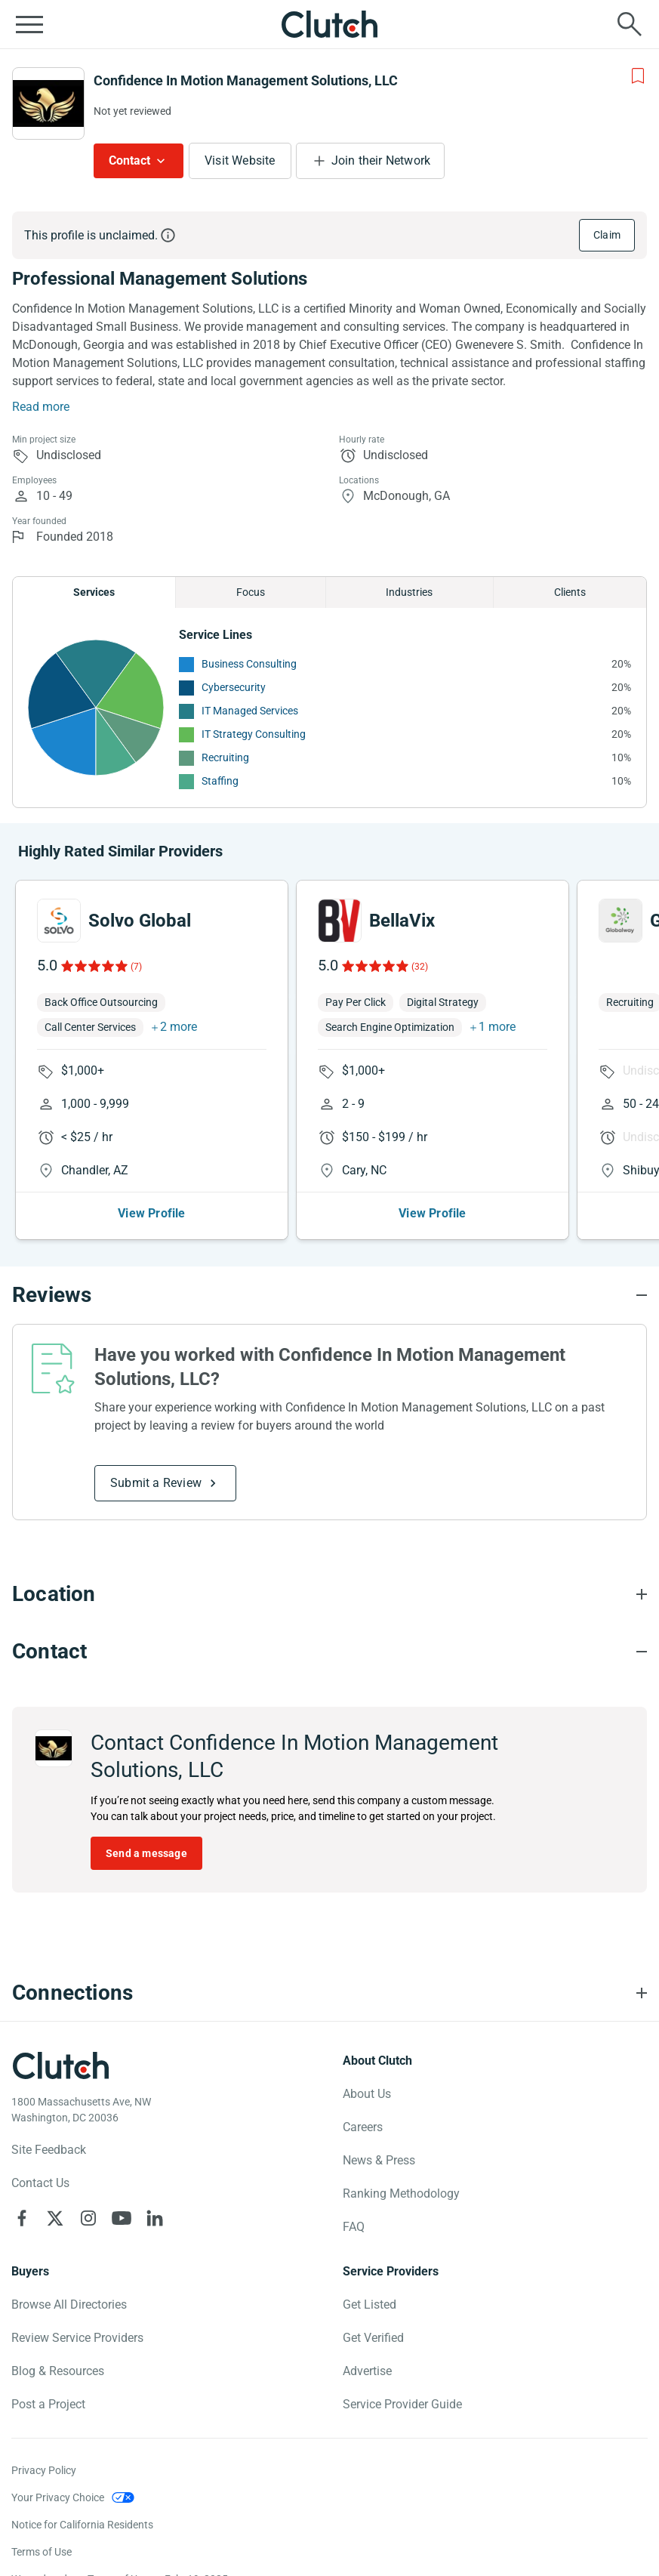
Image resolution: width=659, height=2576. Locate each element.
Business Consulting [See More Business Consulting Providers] (249, 664)
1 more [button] (497, 1027)
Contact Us (40, 2183)
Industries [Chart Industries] (409, 592)
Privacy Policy (43, 2470)
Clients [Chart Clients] (570, 592)
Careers (363, 2127)
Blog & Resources (57, 2371)
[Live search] (629, 24)
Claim (607, 235)
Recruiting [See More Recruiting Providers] (225, 757)
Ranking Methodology (401, 2193)
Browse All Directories (69, 2304)
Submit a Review (156, 1483)
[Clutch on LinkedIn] (154, 2218)
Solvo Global (139, 920)
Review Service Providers (77, 2338)
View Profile (151, 1213)
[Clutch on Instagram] (88, 2218)
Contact (129, 160)
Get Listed (369, 2304)
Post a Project (48, 2404)
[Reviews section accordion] (329, 1295)
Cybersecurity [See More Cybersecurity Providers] (234, 687)
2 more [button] (178, 1027)
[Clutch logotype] (60, 2065)
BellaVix (402, 920)
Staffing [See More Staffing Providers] (220, 781)
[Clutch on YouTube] (121, 2218)
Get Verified (373, 2338)
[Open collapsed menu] (29, 24)
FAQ (354, 2227)
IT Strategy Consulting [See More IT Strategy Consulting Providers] (254, 734)
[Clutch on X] (55, 2218)
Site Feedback (48, 2150)
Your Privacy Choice (57, 2497)
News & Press (379, 2160)
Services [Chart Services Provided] (94, 592)
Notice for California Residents (82, 2525)
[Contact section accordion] (329, 1651)
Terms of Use (41, 2552)
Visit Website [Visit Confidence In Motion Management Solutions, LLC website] (240, 160)
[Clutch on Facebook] (21, 2218)
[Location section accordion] (329, 1594)
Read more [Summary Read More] (40, 407)
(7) (136, 966)
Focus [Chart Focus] (250, 592)
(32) (419, 966)
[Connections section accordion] (329, 1993)
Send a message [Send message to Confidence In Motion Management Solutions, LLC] (146, 1853)
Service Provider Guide (402, 2404)
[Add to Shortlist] (638, 76)
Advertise (367, 2371)
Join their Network (381, 160)
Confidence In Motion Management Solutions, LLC (246, 80)
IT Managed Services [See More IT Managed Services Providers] (250, 711)
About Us (367, 2094)
